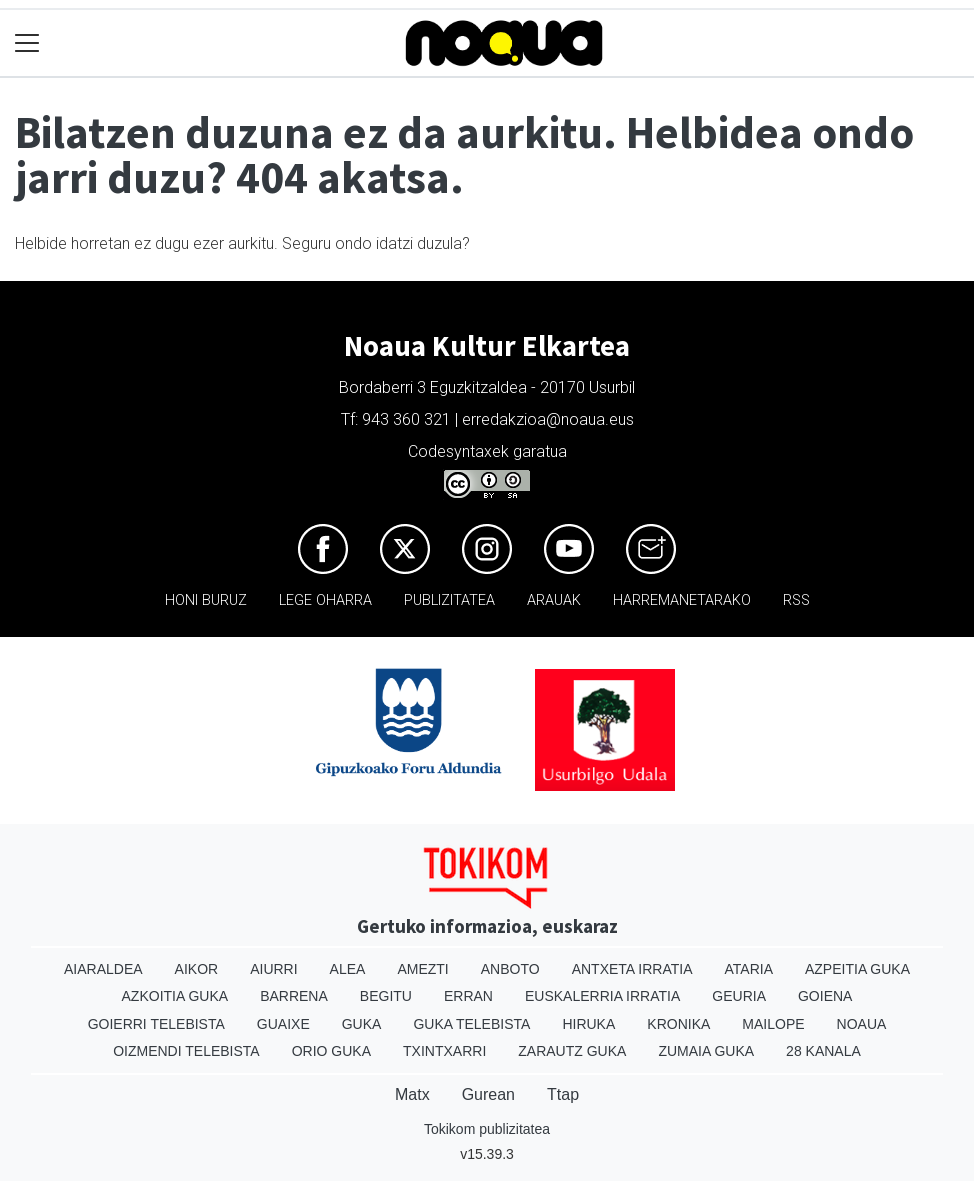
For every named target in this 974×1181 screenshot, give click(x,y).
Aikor (197, 969)
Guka (362, 1024)
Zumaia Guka (706, 1051)
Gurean (488, 1094)
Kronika (678, 1024)
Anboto (510, 969)
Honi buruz (206, 600)
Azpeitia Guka (857, 969)
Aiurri (273, 969)
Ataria (748, 969)
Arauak (554, 600)
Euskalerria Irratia (602, 996)
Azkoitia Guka (175, 996)
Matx (412, 1094)
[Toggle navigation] (27, 43)
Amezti (422, 969)
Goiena (825, 996)
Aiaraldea (103, 969)
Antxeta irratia (632, 969)
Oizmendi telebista (186, 1051)
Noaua (862, 1024)
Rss (796, 600)
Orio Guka (331, 1051)
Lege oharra (325, 600)
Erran (468, 996)
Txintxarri (444, 1051)
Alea (348, 969)
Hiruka (588, 1024)
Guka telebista (471, 1024)
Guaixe (283, 1024)
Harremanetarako (682, 600)
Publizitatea (449, 600)
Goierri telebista (156, 1024)
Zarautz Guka (572, 1051)
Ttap (563, 1094)
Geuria (739, 996)
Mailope (773, 1024)
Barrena (294, 996)
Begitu (386, 996)
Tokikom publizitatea (487, 1129)
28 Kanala (823, 1051)
